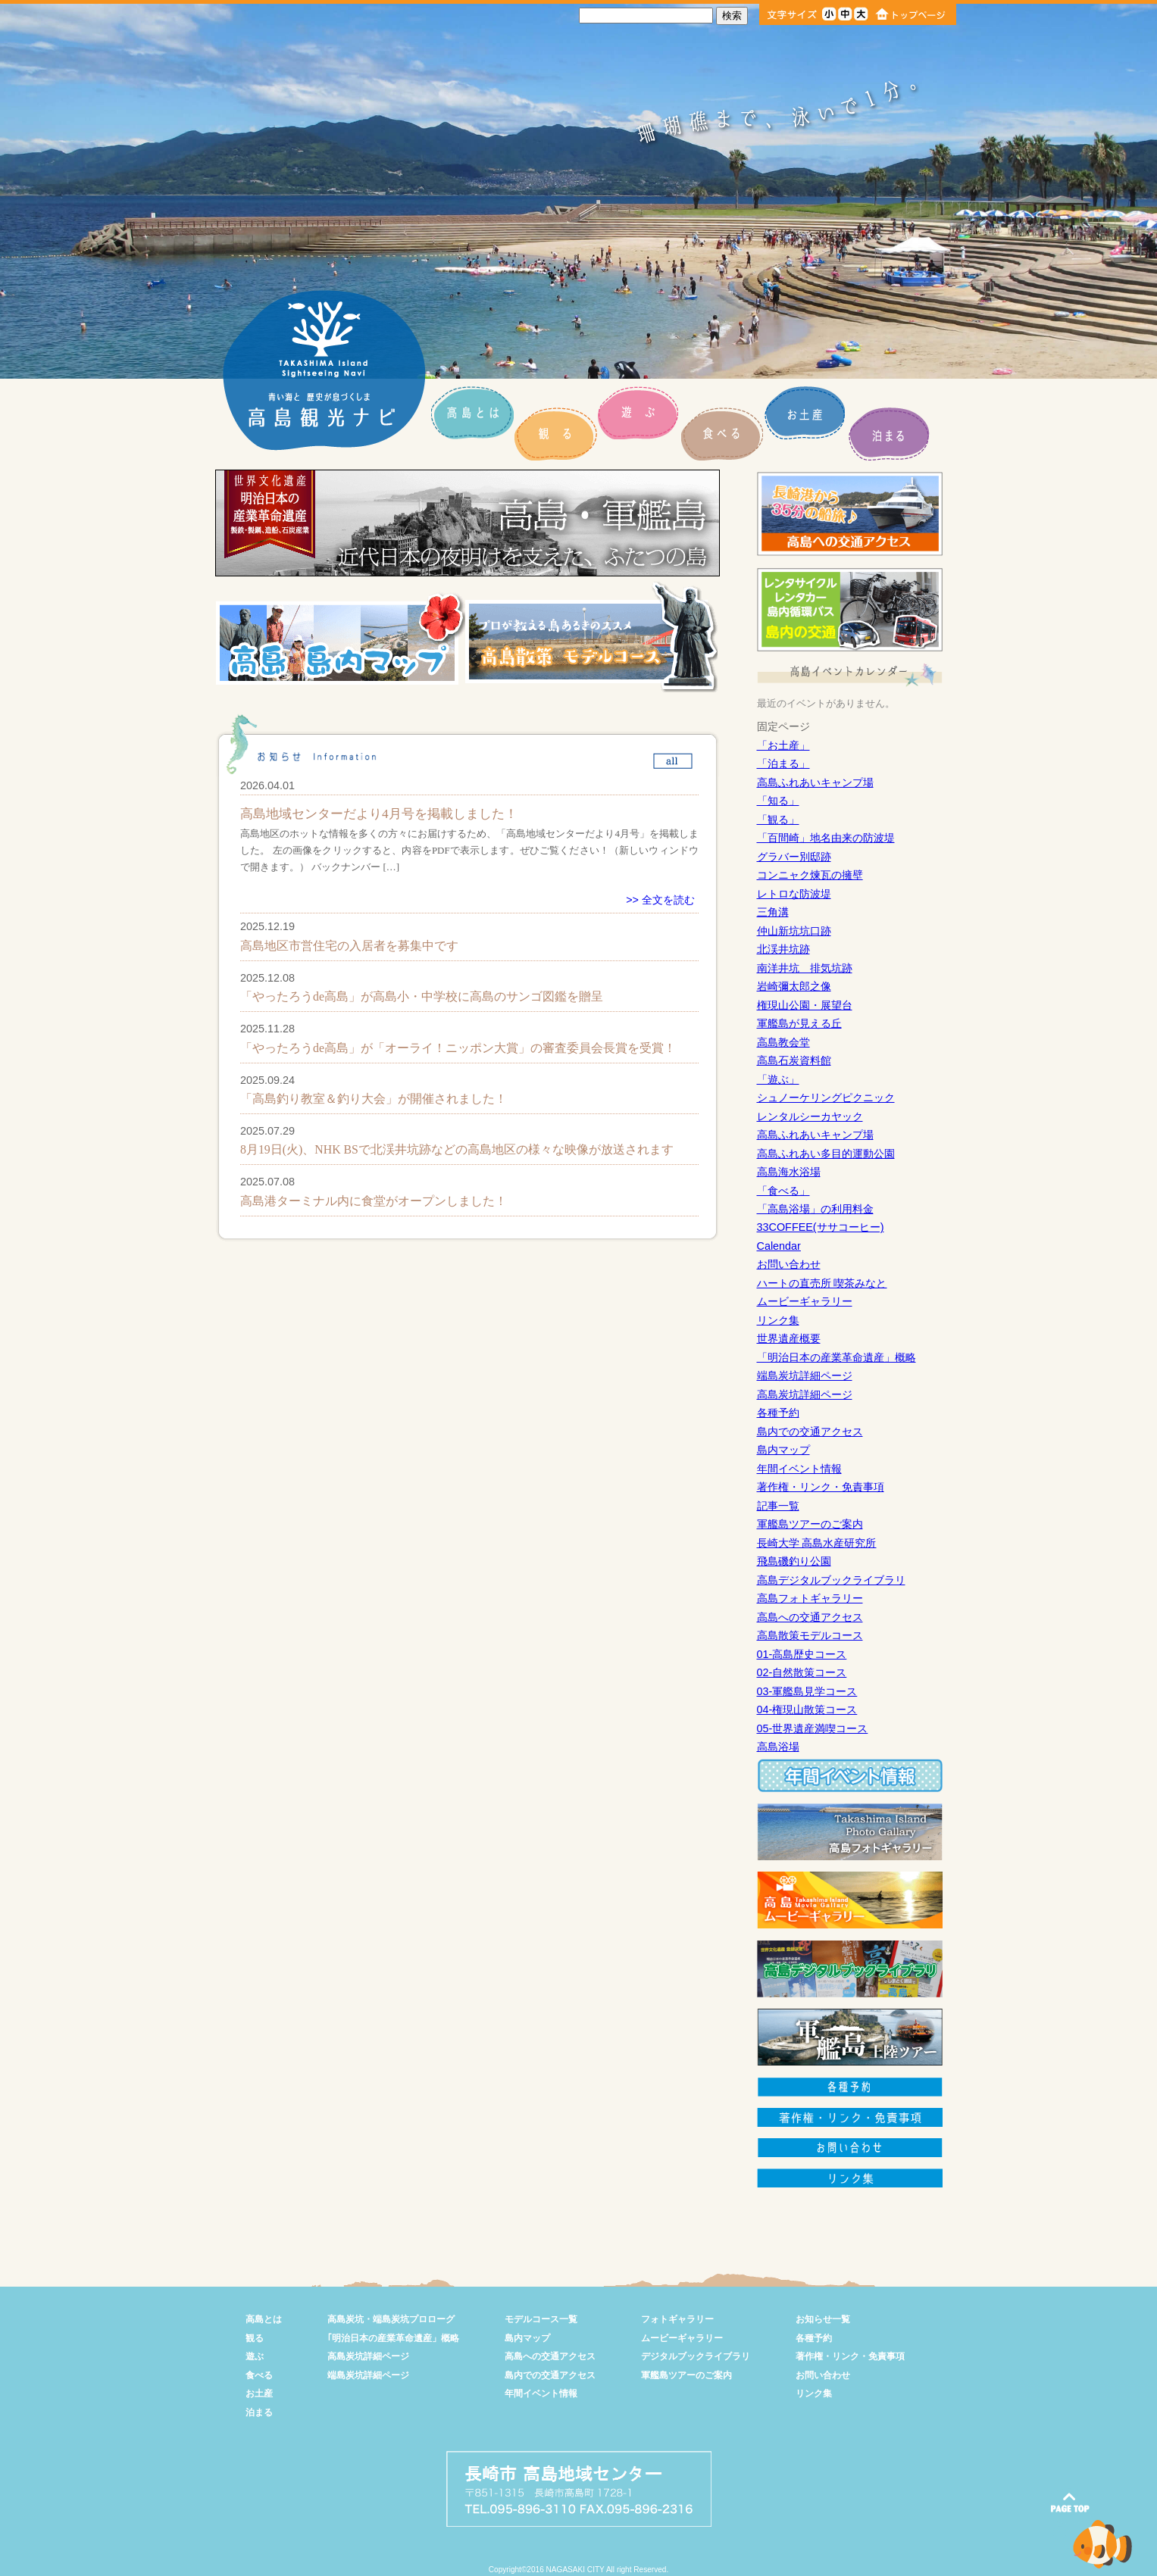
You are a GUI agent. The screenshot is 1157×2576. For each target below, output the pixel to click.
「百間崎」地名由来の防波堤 (826, 838)
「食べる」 (783, 1191)
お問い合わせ (789, 1264)
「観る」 (778, 819)
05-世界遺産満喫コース (812, 1728)
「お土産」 (783, 745)
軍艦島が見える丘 (799, 1023)
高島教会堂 (783, 1042)
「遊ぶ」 (778, 1079)
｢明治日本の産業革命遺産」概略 (393, 2338)
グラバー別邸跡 (794, 857)
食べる (259, 2375)
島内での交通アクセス (810, 1431)
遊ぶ (254, 2356)
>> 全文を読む (660, 900)
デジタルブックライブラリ (695, 2356)
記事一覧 (778, 1506)
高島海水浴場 (789, 1172)
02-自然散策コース (802, 1672)
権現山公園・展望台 (804, 1005)
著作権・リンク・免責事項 (820, 1487)
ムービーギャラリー (804, 1301)
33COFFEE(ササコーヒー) (820, 1227)
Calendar (779, 1246)
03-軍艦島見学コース (807, 1691)
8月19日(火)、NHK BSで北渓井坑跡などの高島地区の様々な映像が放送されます (457, 1149)
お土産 (259, 2393)
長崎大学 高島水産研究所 (817, 1543)
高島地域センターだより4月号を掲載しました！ (379, 814)
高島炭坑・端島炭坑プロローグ (391, 2319)
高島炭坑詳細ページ (804, 1394)
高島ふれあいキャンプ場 (815, 782)
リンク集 (778, 1320)
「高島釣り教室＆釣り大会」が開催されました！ (373, 1098)
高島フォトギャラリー (810, 1598)
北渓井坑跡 (783, 949)
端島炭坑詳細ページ (804, 1375)
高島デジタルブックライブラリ (831, 1580)
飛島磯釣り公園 (794, 1561)
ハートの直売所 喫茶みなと (822, 1283)
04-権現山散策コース (807, 1709)
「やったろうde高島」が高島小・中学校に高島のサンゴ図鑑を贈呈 (421, 996)
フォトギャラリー (677, 2319)
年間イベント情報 (799, 1469)
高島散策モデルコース (810, 1635)
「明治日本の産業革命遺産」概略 (836, 1357)
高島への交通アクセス (810, 1617)
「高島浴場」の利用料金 (815, 1209)
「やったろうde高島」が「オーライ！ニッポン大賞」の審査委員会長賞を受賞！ (458, 1047)
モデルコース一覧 (541, 2319)
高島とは (263, 2319)
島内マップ (783, 1450)
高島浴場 (778, 1747)
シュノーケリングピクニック (826, 1097)
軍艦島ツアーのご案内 (810, 1524)
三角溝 (773, 912)
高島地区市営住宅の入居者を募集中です (349, 945)
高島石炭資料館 (794, 1060)
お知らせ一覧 (823, 2319)
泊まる (259, 2412)
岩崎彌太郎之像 (794, 986)
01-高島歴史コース (802, 1654)
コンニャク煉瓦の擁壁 (810, 875)
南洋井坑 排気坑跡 (804, 968)
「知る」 (778, 801)
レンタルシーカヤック (810, 1116)
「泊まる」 (783, 763)
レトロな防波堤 (794, 894)
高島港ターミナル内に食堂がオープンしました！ (373, 1200)
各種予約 (778, 1413)
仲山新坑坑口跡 (794, 931)
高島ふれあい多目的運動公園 (826, 1153)
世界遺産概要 (789, 1338)
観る (254, 2338)
